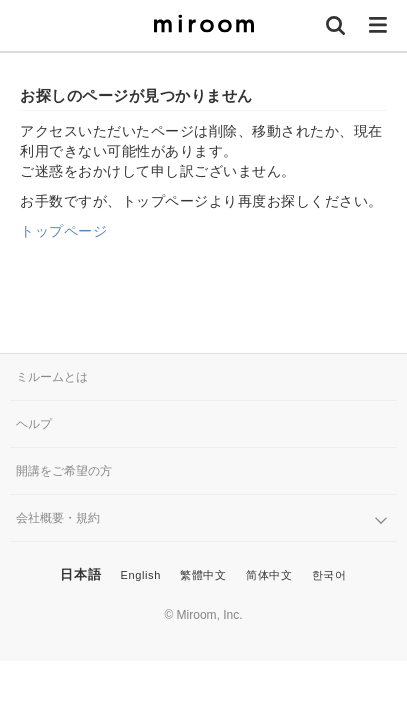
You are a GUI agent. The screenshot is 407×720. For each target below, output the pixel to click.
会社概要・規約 (58, 518)
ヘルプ (34, 424)
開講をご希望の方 (64, 471)
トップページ (63, 231)
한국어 (329, 575)
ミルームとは (52, 377)
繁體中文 (203, 575)
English (141, 575)
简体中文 (269, 575)
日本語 (80, 574)
